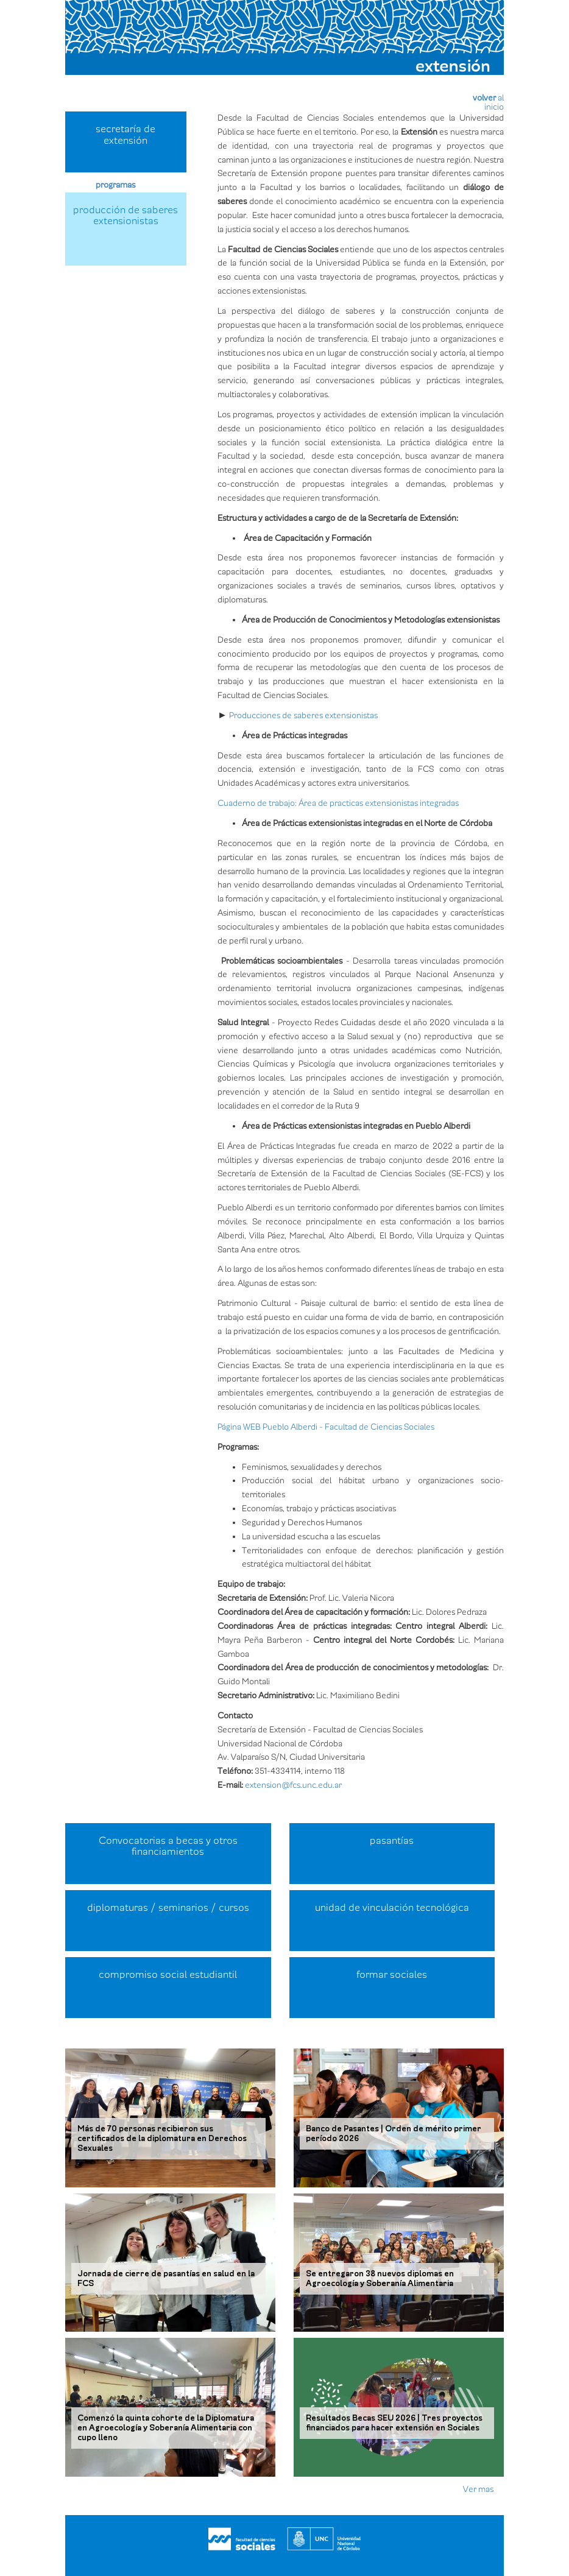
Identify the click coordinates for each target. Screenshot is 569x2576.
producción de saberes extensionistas (125, 216)
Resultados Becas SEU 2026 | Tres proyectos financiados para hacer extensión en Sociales (394, 2423)
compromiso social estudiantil (168, 1974)
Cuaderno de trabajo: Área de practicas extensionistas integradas (338, 803)
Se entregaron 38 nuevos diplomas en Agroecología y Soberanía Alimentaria (380, 2278)
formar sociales (391, 1974)
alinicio (494, 102)
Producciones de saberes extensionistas (303, 715)
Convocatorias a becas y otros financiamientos (168, 1846)
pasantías (392, 1840)
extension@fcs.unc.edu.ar (293, 1785)
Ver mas (478, 2489)
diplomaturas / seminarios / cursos (168, 1907)
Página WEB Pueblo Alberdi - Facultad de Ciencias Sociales (326, 1426)
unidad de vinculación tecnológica (392, 1907)
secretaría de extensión (125, 135)
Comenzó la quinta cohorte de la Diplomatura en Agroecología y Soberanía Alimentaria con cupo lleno (165, 2428)
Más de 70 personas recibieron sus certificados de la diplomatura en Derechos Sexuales (162, 2138)
